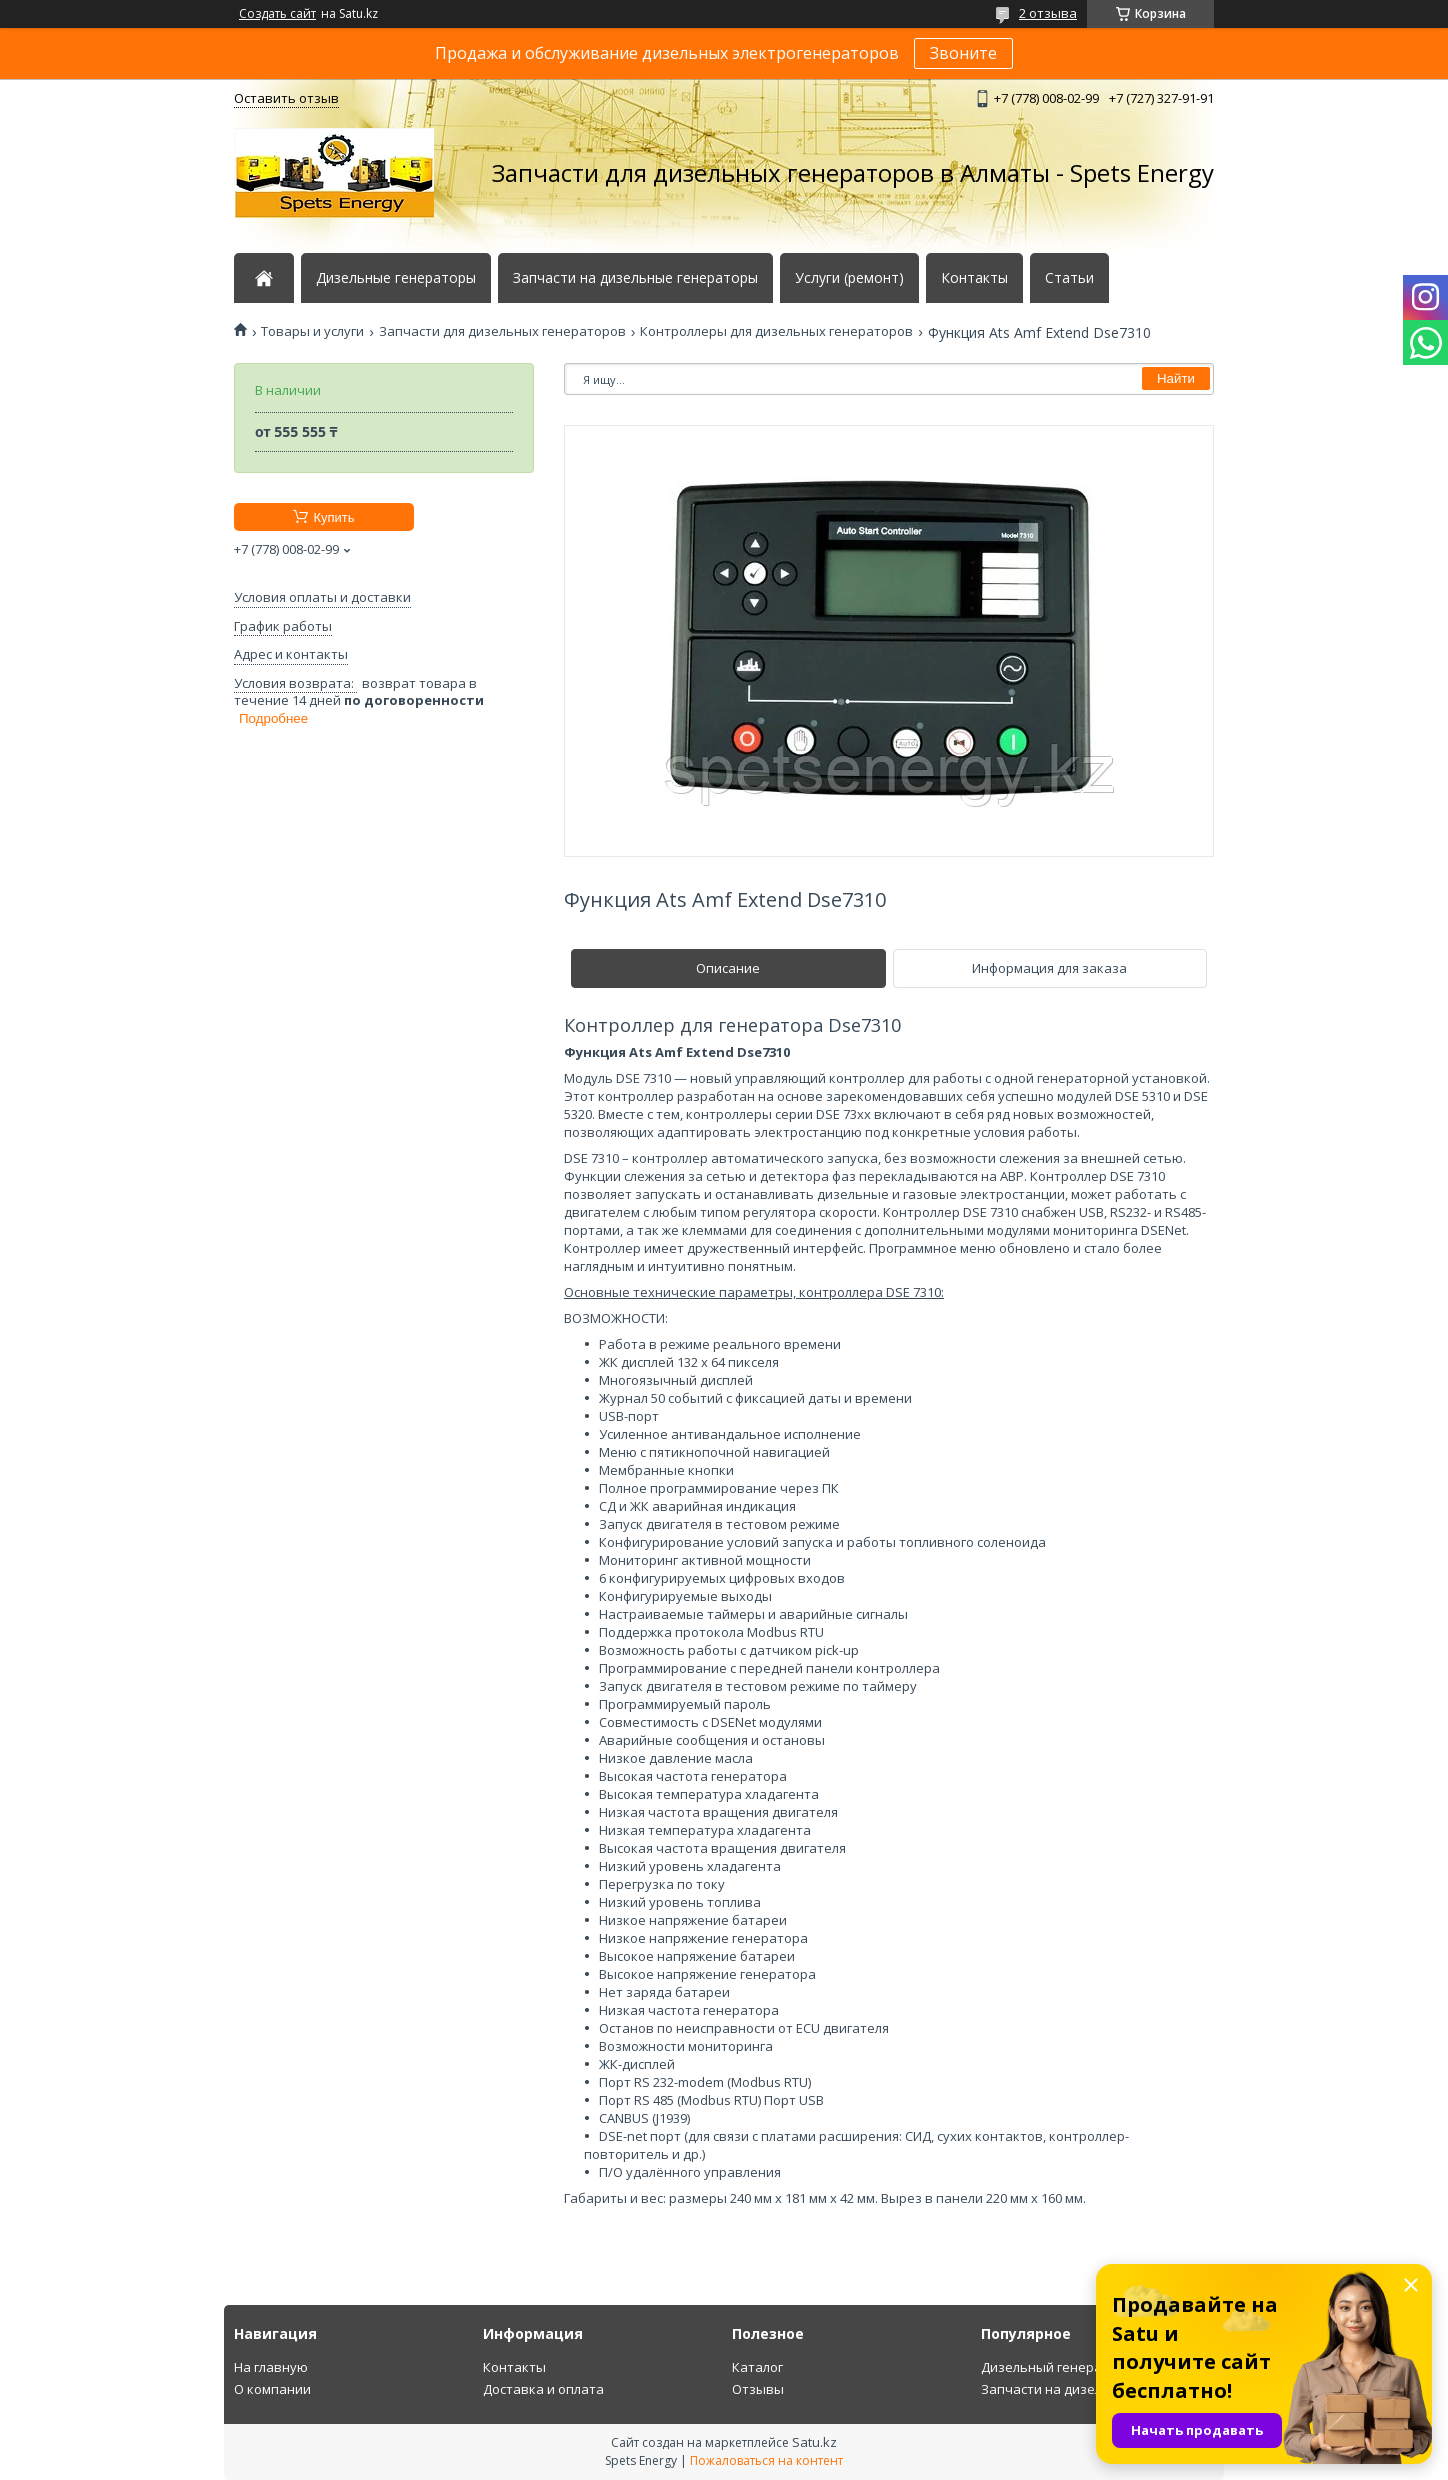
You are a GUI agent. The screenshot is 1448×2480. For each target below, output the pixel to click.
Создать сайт (277, 14)
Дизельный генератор (1053, 2367)
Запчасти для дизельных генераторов (502, 331)
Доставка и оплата (543, 2389)
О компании (272, 2389)
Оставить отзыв (286, 98)
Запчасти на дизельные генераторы (635, 278)
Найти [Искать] (1176, 378)
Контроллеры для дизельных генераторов (776, 331)
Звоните (963, 53)
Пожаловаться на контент (766, 2460)
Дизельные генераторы (396, 278)
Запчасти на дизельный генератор (1094, 2389)
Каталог (757, 2367)
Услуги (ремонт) (849, 278)
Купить (333, 517)
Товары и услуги (312, 331)
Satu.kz (814, 2442)
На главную (271, 2367)
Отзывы (758, 2389)
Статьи (1069, 278)
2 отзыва (1048, 13)
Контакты (974, 278)
